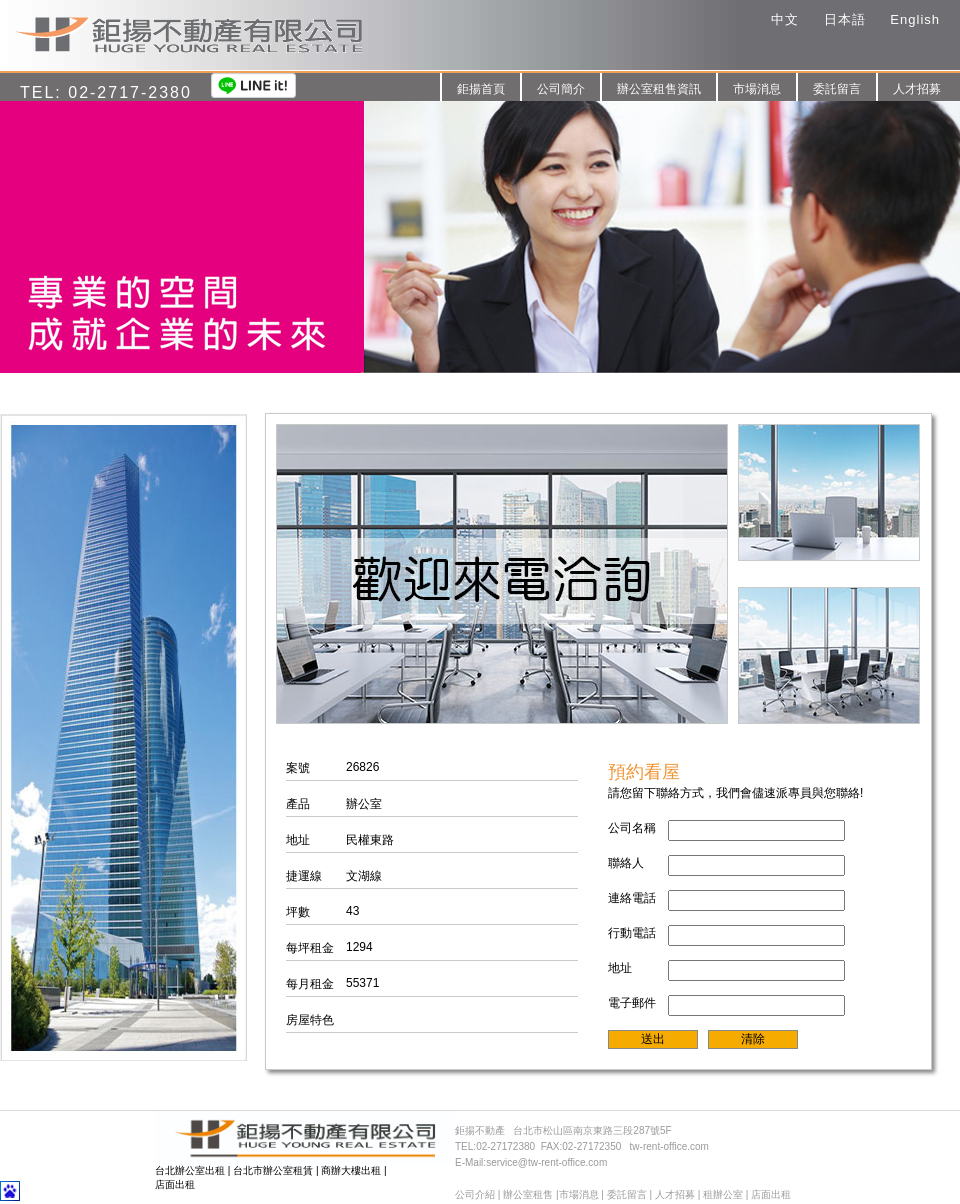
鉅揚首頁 (481, 89)
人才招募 (917, 89)
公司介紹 (475, 1194)
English (915, 19)
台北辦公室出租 (190, 1170)
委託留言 (837, 89)
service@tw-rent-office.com (546, 1162)
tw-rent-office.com (669, 1146)
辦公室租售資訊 (659, 89)
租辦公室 (723, 1194)
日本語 (845, 19)
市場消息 (757, 89)
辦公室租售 (528, 1194)
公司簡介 (561, 89)
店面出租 (175, 1184)
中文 (785, 19)
